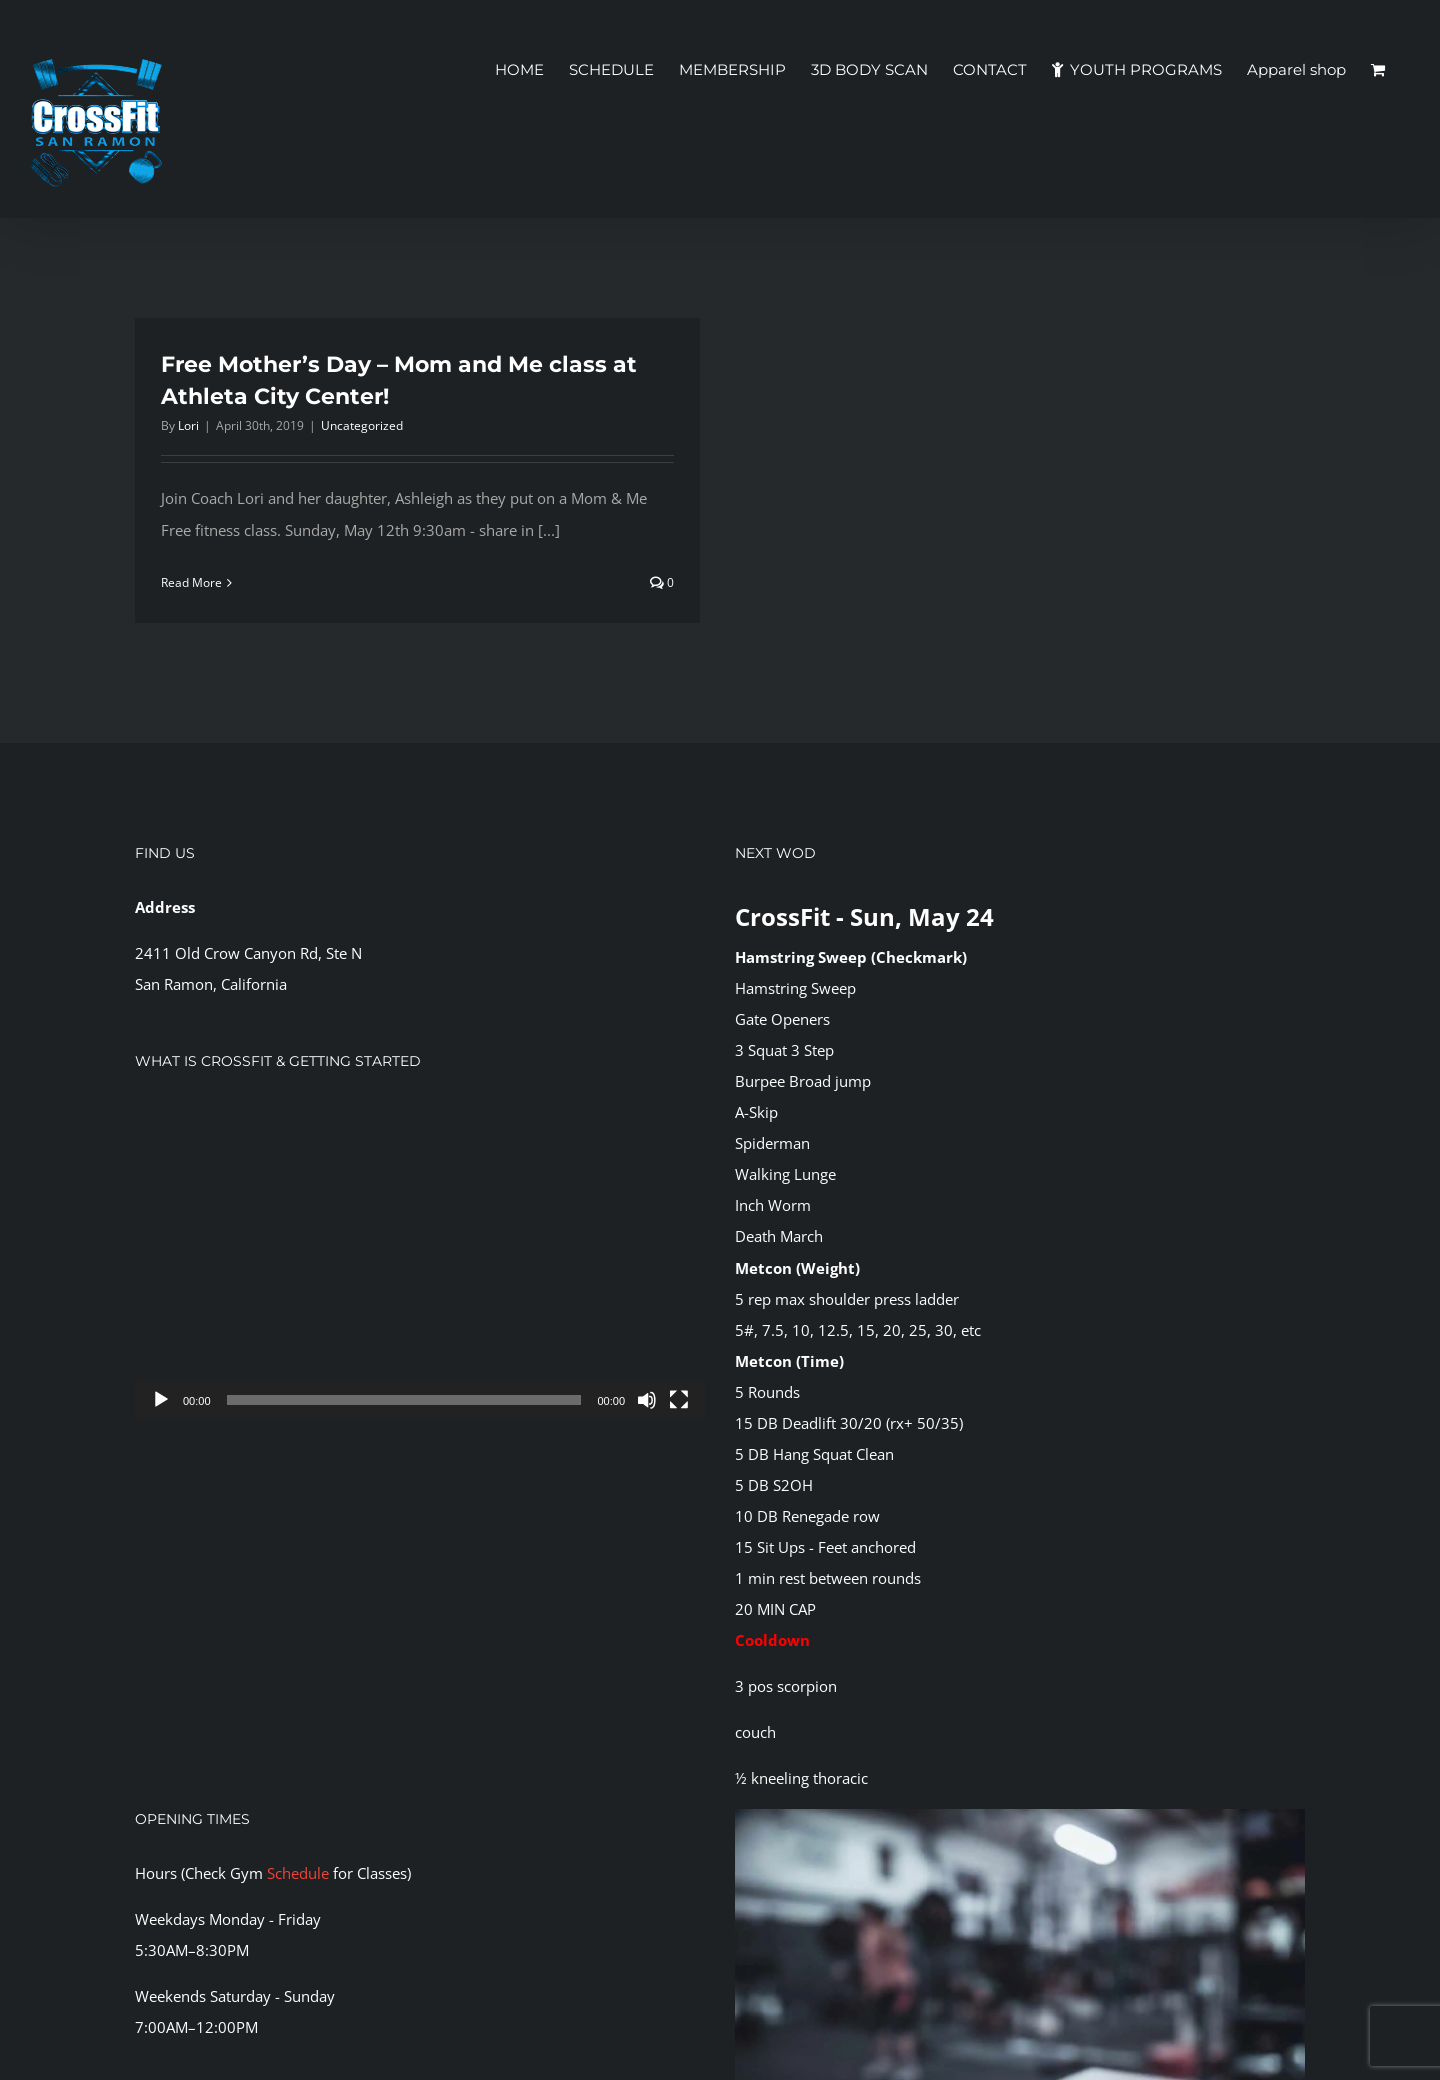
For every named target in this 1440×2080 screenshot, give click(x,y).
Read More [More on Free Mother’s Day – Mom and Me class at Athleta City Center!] (191, 582)
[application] (420, 1260)
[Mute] (647, 1400)
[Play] (161, 1400)
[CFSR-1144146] (1020, 1816)
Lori (188, 425)
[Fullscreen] (679, 1400)
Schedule (298, 1873)
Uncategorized (362, 425)
